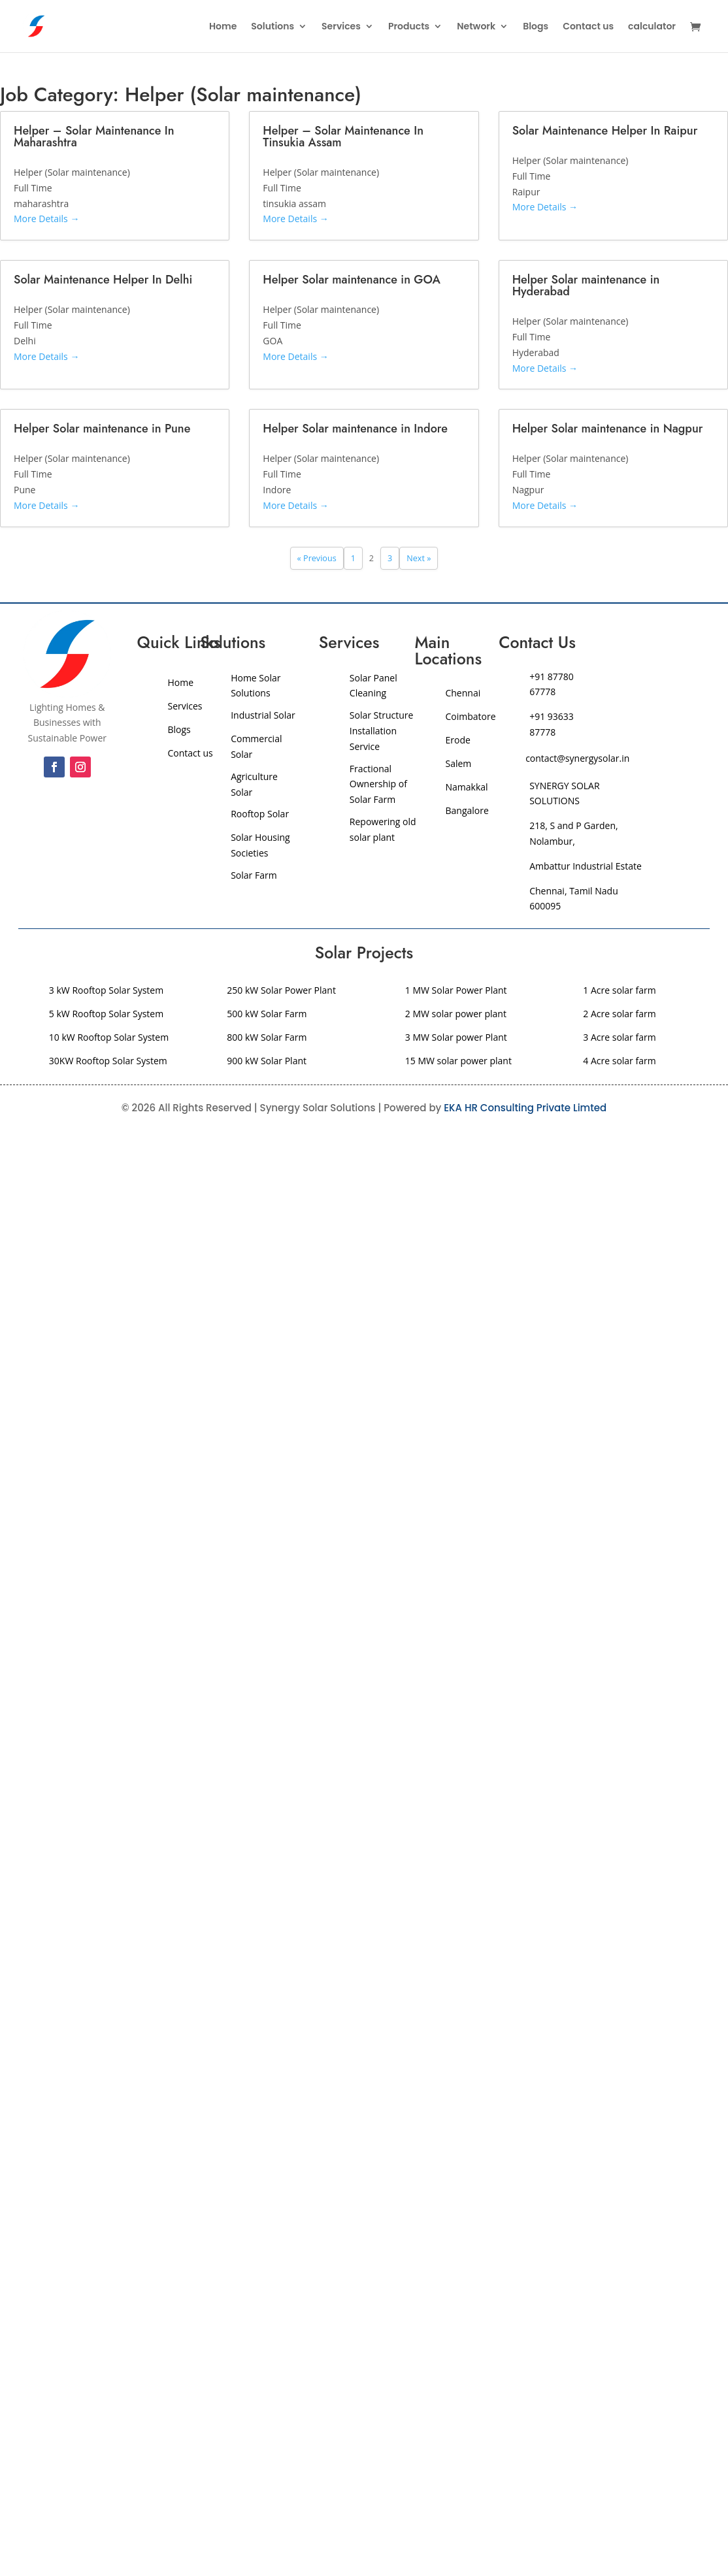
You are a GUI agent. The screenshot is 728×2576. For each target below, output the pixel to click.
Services (341, 27)
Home (223, 27)
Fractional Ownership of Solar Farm (378, 784)
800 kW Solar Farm (266, 1037)
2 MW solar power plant (455, 1013)
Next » (418, 558)
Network (476, 27)
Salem (458, 763)
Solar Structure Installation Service (382, 731)
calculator (652, 27)
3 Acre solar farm (619, 1037)
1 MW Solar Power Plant (456, 990)
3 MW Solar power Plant (456, 1037)
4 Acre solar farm (619, 1060)
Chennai (462, 693)
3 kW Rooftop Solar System (106, 990)
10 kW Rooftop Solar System (109, 1037)
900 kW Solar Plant (266, 1060)
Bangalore (468, 810)
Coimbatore (470, 716)
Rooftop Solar (260, 813)
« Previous (317, 558)
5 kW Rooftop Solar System (106, 1013)
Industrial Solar (263, 715)
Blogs (535, 27)
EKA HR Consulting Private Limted (525, 1108)
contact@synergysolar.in (577, 758)
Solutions (272, 27)
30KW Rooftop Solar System (108, 1060)
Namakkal (466, 787)
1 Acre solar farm (619, 990)
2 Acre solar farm (619, 1013)
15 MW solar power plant (458, 1060)
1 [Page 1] (353, 558)
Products (408, 27)
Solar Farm (253, 875)
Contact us (588, 27)
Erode (457, 740)
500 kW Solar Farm (266, 1013)
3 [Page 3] (390, 558)
